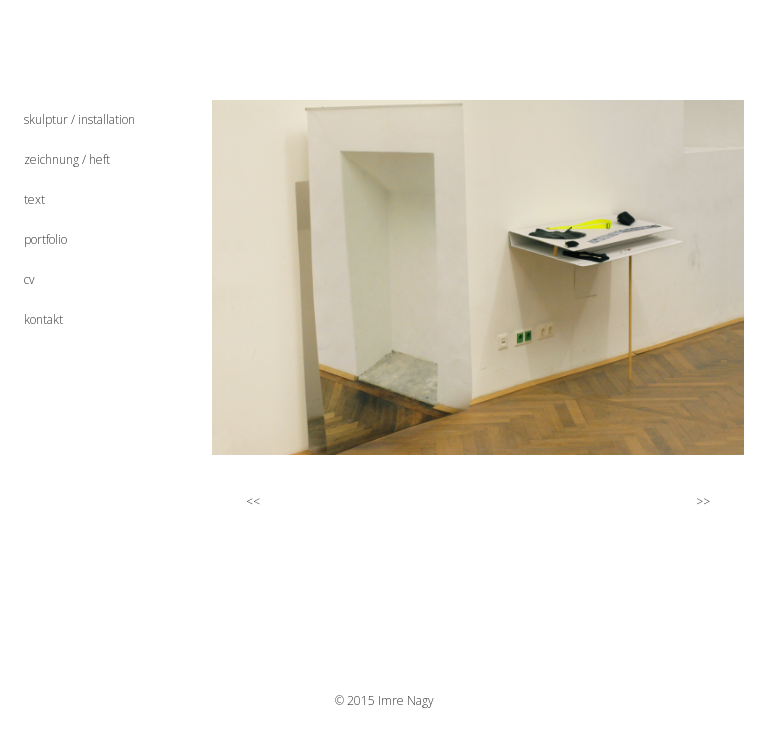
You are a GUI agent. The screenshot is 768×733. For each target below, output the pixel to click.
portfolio (45, 239)
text (34, 199)
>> (711, 501)
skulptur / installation (79, 119)
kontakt (43, 319)
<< (243, 501)
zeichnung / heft (67, 159)
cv (29, 279)
